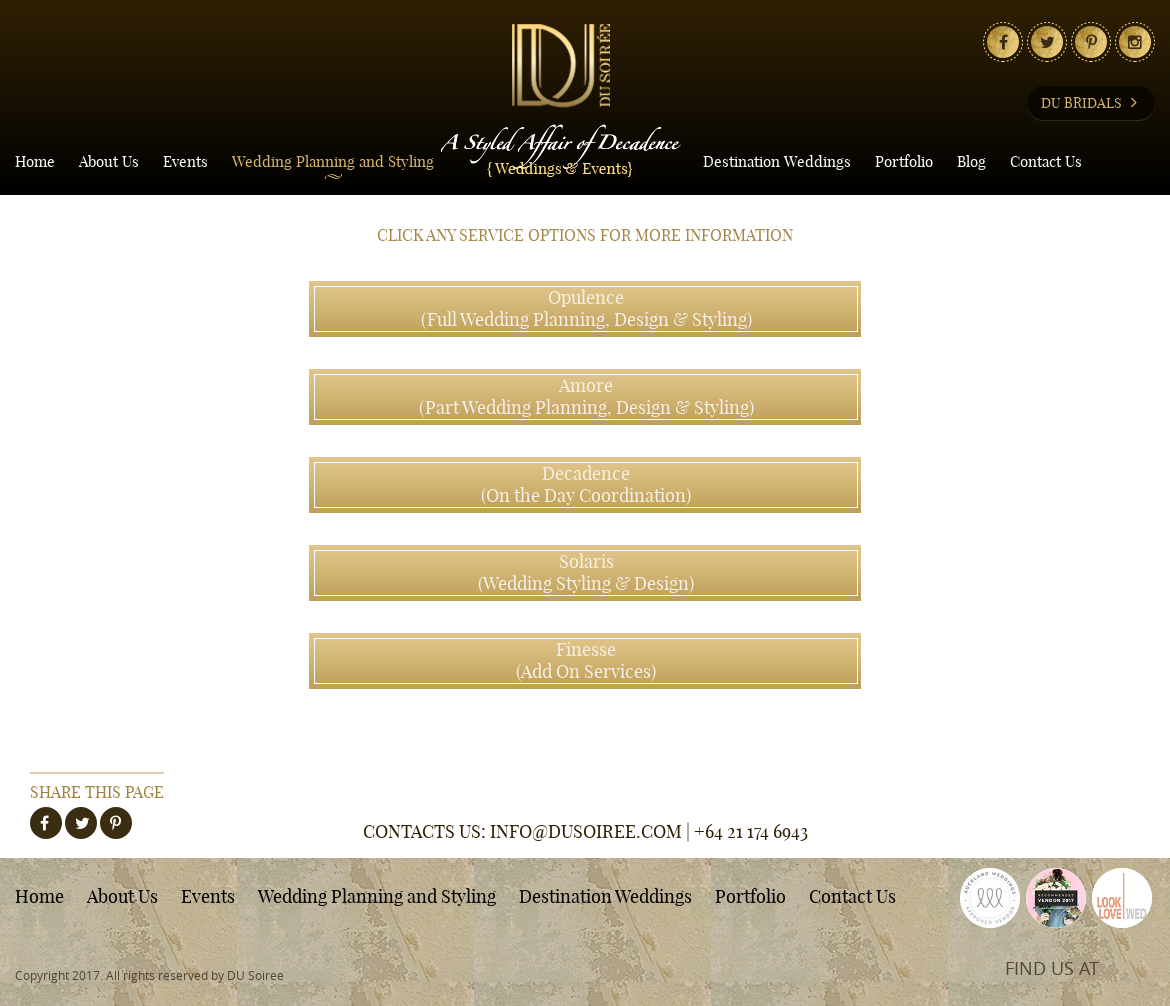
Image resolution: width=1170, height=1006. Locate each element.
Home (35, 161)
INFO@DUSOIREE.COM (586, 831)
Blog (971, 161)
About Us (109, 161)
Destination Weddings (777, 161)
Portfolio (904, 161)
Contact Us (1046, 161)
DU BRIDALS (1091, 102)
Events (185, 161)
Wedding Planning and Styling (333, 161)
